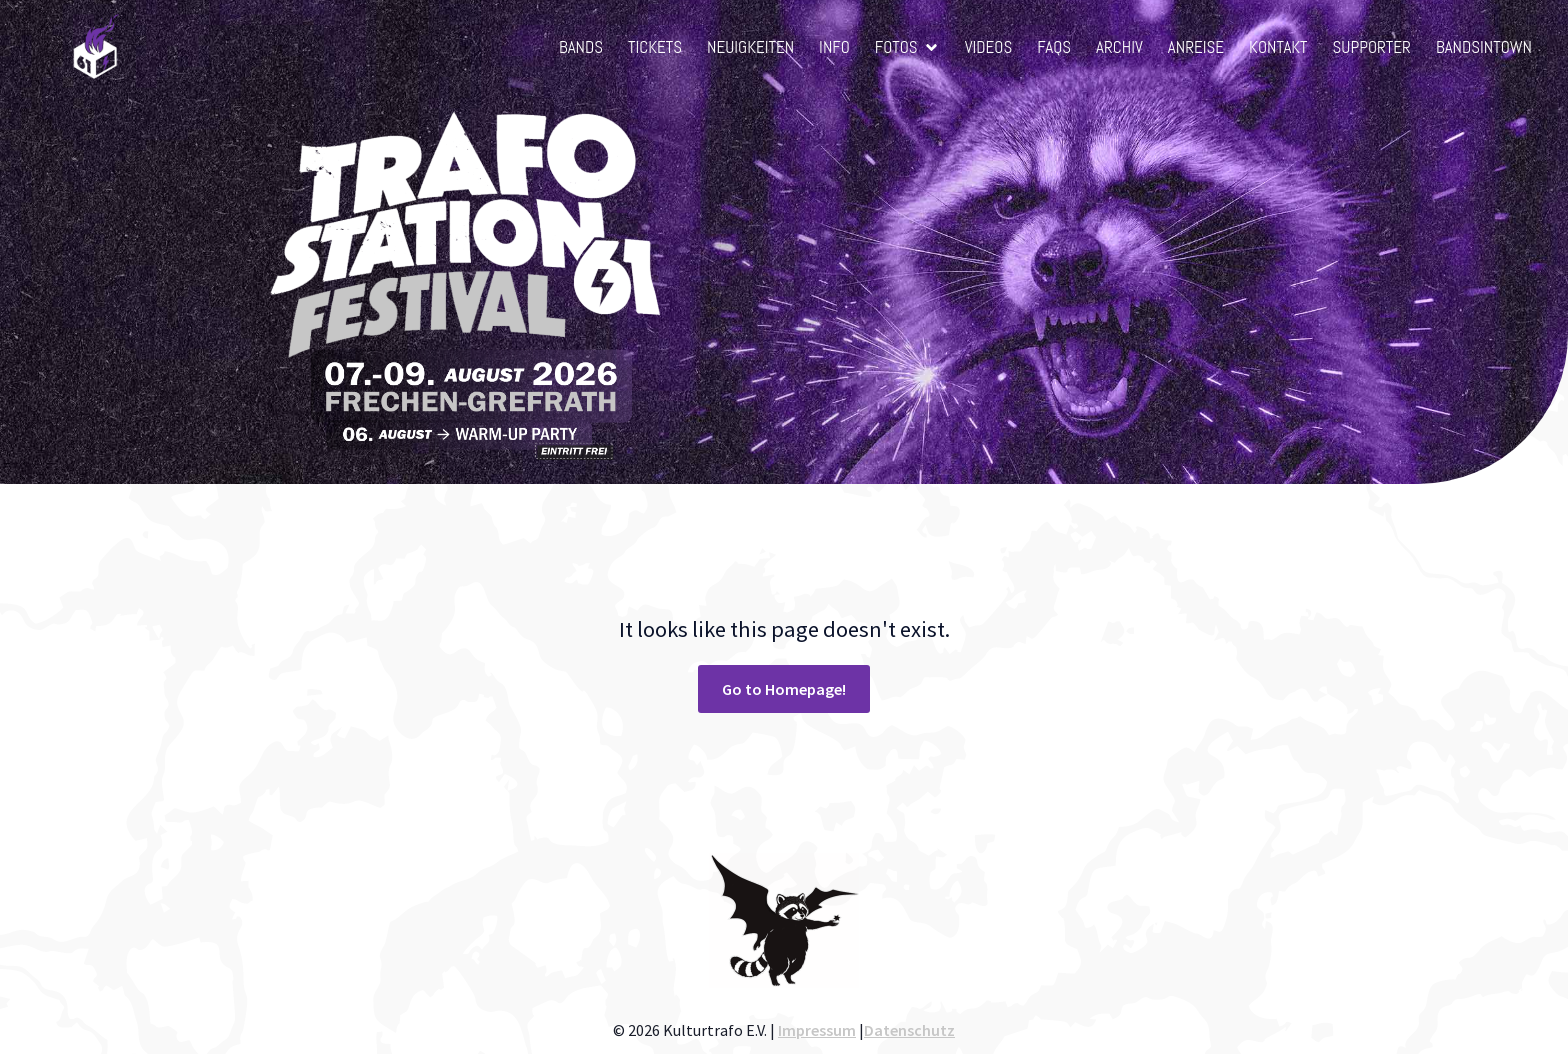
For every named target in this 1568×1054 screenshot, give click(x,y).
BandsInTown (1484, 47)
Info (834, 47)
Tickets (655, 47)
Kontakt (1278, 47)
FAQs (1054, 47)
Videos (989, 47)
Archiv (1119, 47)
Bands (581, 47)
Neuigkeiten (750, 47)
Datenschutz (909, 1030)
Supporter (1372, 47)
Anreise (1196, 47)
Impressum (817, 1030)
